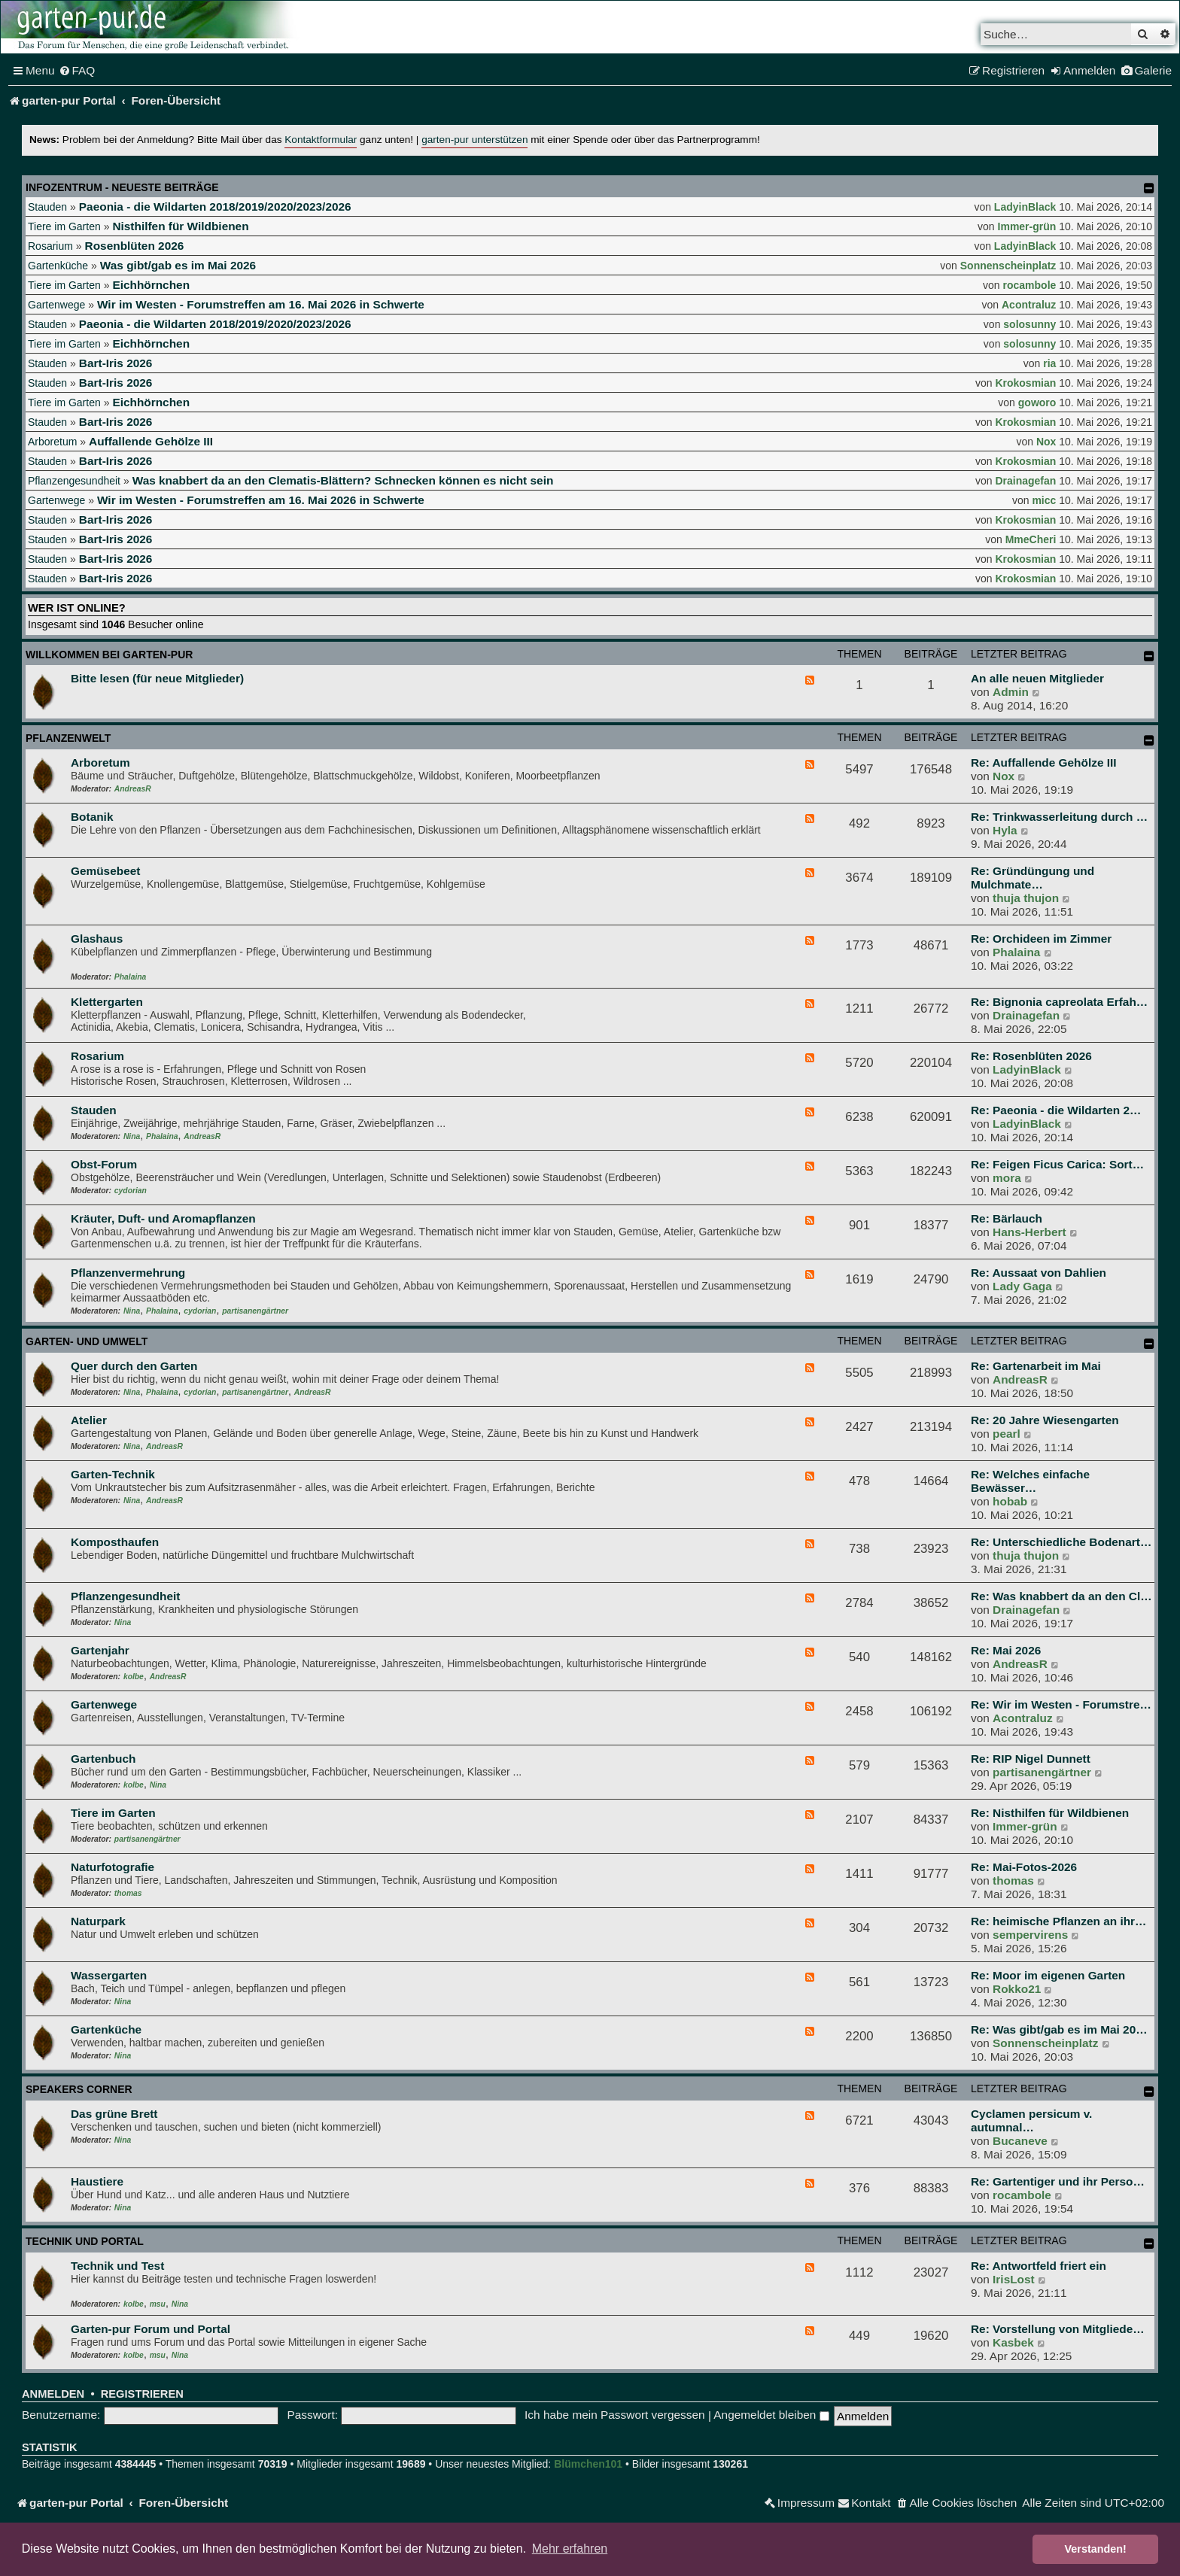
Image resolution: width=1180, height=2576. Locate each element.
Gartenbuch (103, 1758)
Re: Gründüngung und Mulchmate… (1032, 877)
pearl (1006, 1433)
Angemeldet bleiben (771, 2414)
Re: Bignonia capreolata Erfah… (1059, 1001)
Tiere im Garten (64, 226)
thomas (128, 1893)
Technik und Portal (85, 2241)
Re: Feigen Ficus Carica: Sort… (1057, 1164)
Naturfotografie (112, 1867)
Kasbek (1013, 2342)
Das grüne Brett (114, 2113)
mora (1007, 1177)
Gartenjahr (100, 1650)
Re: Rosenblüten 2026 (1031, 1056)
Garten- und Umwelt (87, 1341)
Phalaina (130, 977)
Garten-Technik (113, 1474)
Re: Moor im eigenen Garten (1048, 1975)
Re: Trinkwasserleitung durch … (1059, 816)
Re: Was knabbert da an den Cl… (1061, 1596)
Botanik (92, 816)
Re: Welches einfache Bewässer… (1030, 1481)
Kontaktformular (320, 139)
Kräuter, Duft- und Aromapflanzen (163, 1218)
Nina (131, 1136)
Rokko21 (1017, 1988)
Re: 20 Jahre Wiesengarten (1045, 1420)
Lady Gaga (1022, 1286)
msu (158, 2304)
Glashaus (97, 938)
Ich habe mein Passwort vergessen (615, 2414)
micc (1044, 500)
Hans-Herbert (1029, 1232)
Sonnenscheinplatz (1008, 266)
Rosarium (50, 246)
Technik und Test (117, 2265)
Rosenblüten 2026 (134, 245)
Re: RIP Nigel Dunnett (1030, 1758)
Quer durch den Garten (134, 1365)
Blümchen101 (588, 2464)
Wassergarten (109, 1975)
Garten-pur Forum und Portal (150, 2328)
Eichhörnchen (151, 284)
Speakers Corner (79, 2089)
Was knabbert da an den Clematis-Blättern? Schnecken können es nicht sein (343, 480)
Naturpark (98, 1921)
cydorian (130, 1190)
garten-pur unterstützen (474, 139)
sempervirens (1030, 1934)
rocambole (1030, 285)
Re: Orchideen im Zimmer (1041, 938)
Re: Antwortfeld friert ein (1038, 2265)
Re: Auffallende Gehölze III (1044, 762)
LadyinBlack (1025, 207)
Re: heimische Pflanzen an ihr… (1058, 1921)
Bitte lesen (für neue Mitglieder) (157, 678)
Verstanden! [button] (1096, 2549)
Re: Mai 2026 (1006, 1650)
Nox (1046, 442)
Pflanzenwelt (68, 738)
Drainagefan (1025, 481)
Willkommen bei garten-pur (109, 655)
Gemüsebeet (105, 870)
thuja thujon (1026, 898)
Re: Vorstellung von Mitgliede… (1058, 2328)
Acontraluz (1029, 305)
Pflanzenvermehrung (128, 1272)
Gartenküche (58, 266)
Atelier (89, 1420)
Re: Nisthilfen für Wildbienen (1050, 1812)
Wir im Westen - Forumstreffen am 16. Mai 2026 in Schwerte (260, 304)
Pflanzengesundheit (74, 481)
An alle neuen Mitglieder (1037, 678)
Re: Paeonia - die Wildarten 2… (1056, 1110)
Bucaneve (1020, 2140)
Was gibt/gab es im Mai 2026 (178, 265)
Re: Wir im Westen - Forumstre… (1061, 1704)
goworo (1037, 402)
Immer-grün (1027, 226)
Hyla (1005, 830)
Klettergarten (107, 1001)
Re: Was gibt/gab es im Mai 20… (1059, 2029)
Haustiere (97, 2181)
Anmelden (53, 2394)
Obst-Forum (104, 1164)
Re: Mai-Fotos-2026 (1024, 1867)
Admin (1011, 691)
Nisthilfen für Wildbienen (180, 226)
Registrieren (142, 2394)
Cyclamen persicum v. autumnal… (1031, 2120)
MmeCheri (1031, 539)
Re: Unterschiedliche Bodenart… (1061, 1542)
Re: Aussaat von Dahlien (1038, 1272)
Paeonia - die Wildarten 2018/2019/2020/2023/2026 (215, 206)
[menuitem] (77, 71)
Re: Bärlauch (1006, 1218)
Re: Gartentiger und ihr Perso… (1058, 2181)
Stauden (47, 207)
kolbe (133, 1676)
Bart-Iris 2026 (116, 363)
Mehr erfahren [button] (570, 2548)
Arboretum (52, 442)
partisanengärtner (255, 1311)
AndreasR (132, 789)
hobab (1010, 1501)
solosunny (1029, 324)
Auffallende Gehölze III (151, 441)
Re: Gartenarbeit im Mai (1036, 1365)
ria (1049, 363)
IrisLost (1014, 2279)
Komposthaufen (115, 1542)
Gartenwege (56, 305)
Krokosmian (1025, 383)
